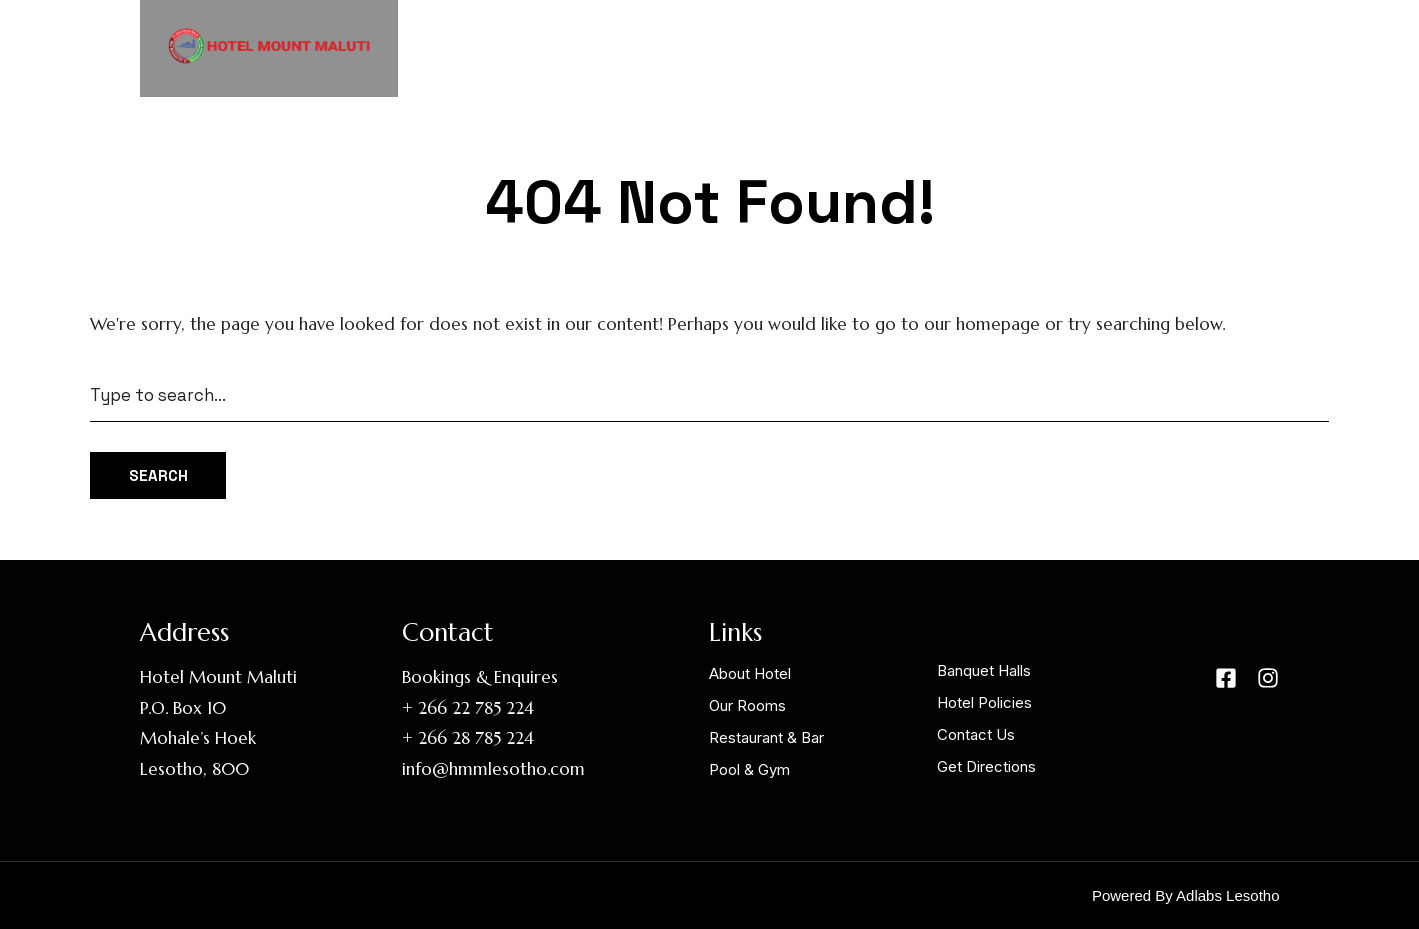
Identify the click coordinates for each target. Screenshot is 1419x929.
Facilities (993, 46)
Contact (1215, 46)
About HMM (738, 46)
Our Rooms (861, 46)
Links (1106, 46)
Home (632, 46)
